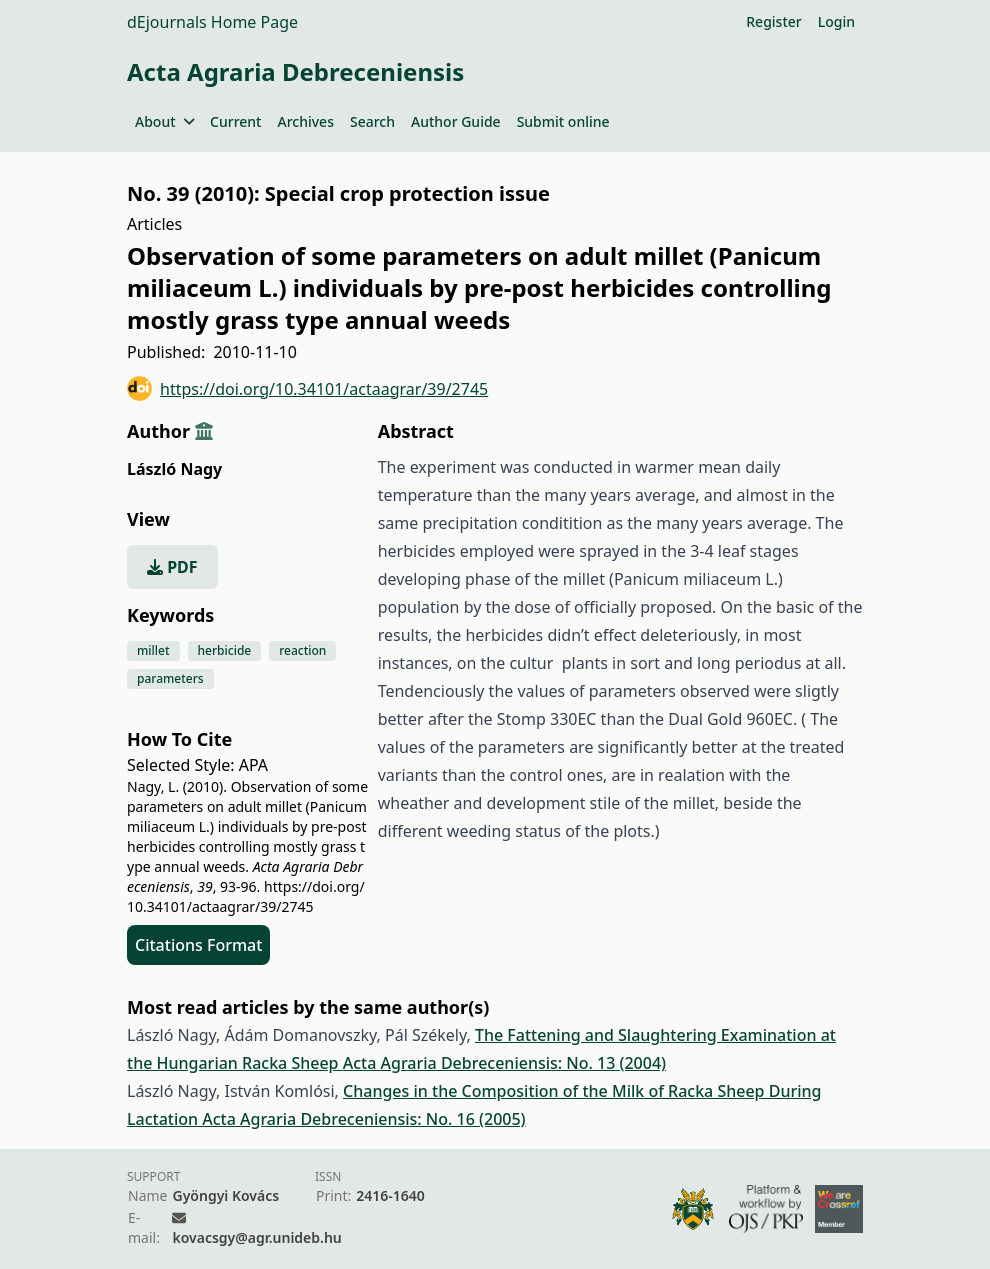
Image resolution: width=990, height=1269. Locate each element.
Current (235, 121)
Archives (305, 121)
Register (773, 21)
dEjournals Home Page (212, 22)
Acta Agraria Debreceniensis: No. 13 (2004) (504, 1063)
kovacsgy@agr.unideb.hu (256, 1237)
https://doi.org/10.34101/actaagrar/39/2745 (307, 388)
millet (153, 650)
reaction (302, 650)
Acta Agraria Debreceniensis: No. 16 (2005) (363, 1119)
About (164, 121)
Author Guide (456, 121)
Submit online (563, 121)
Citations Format (198, 945)
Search (372, 121)
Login (836, 21)
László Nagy (174, 469)
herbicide (225, 650)
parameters (170, 678)
